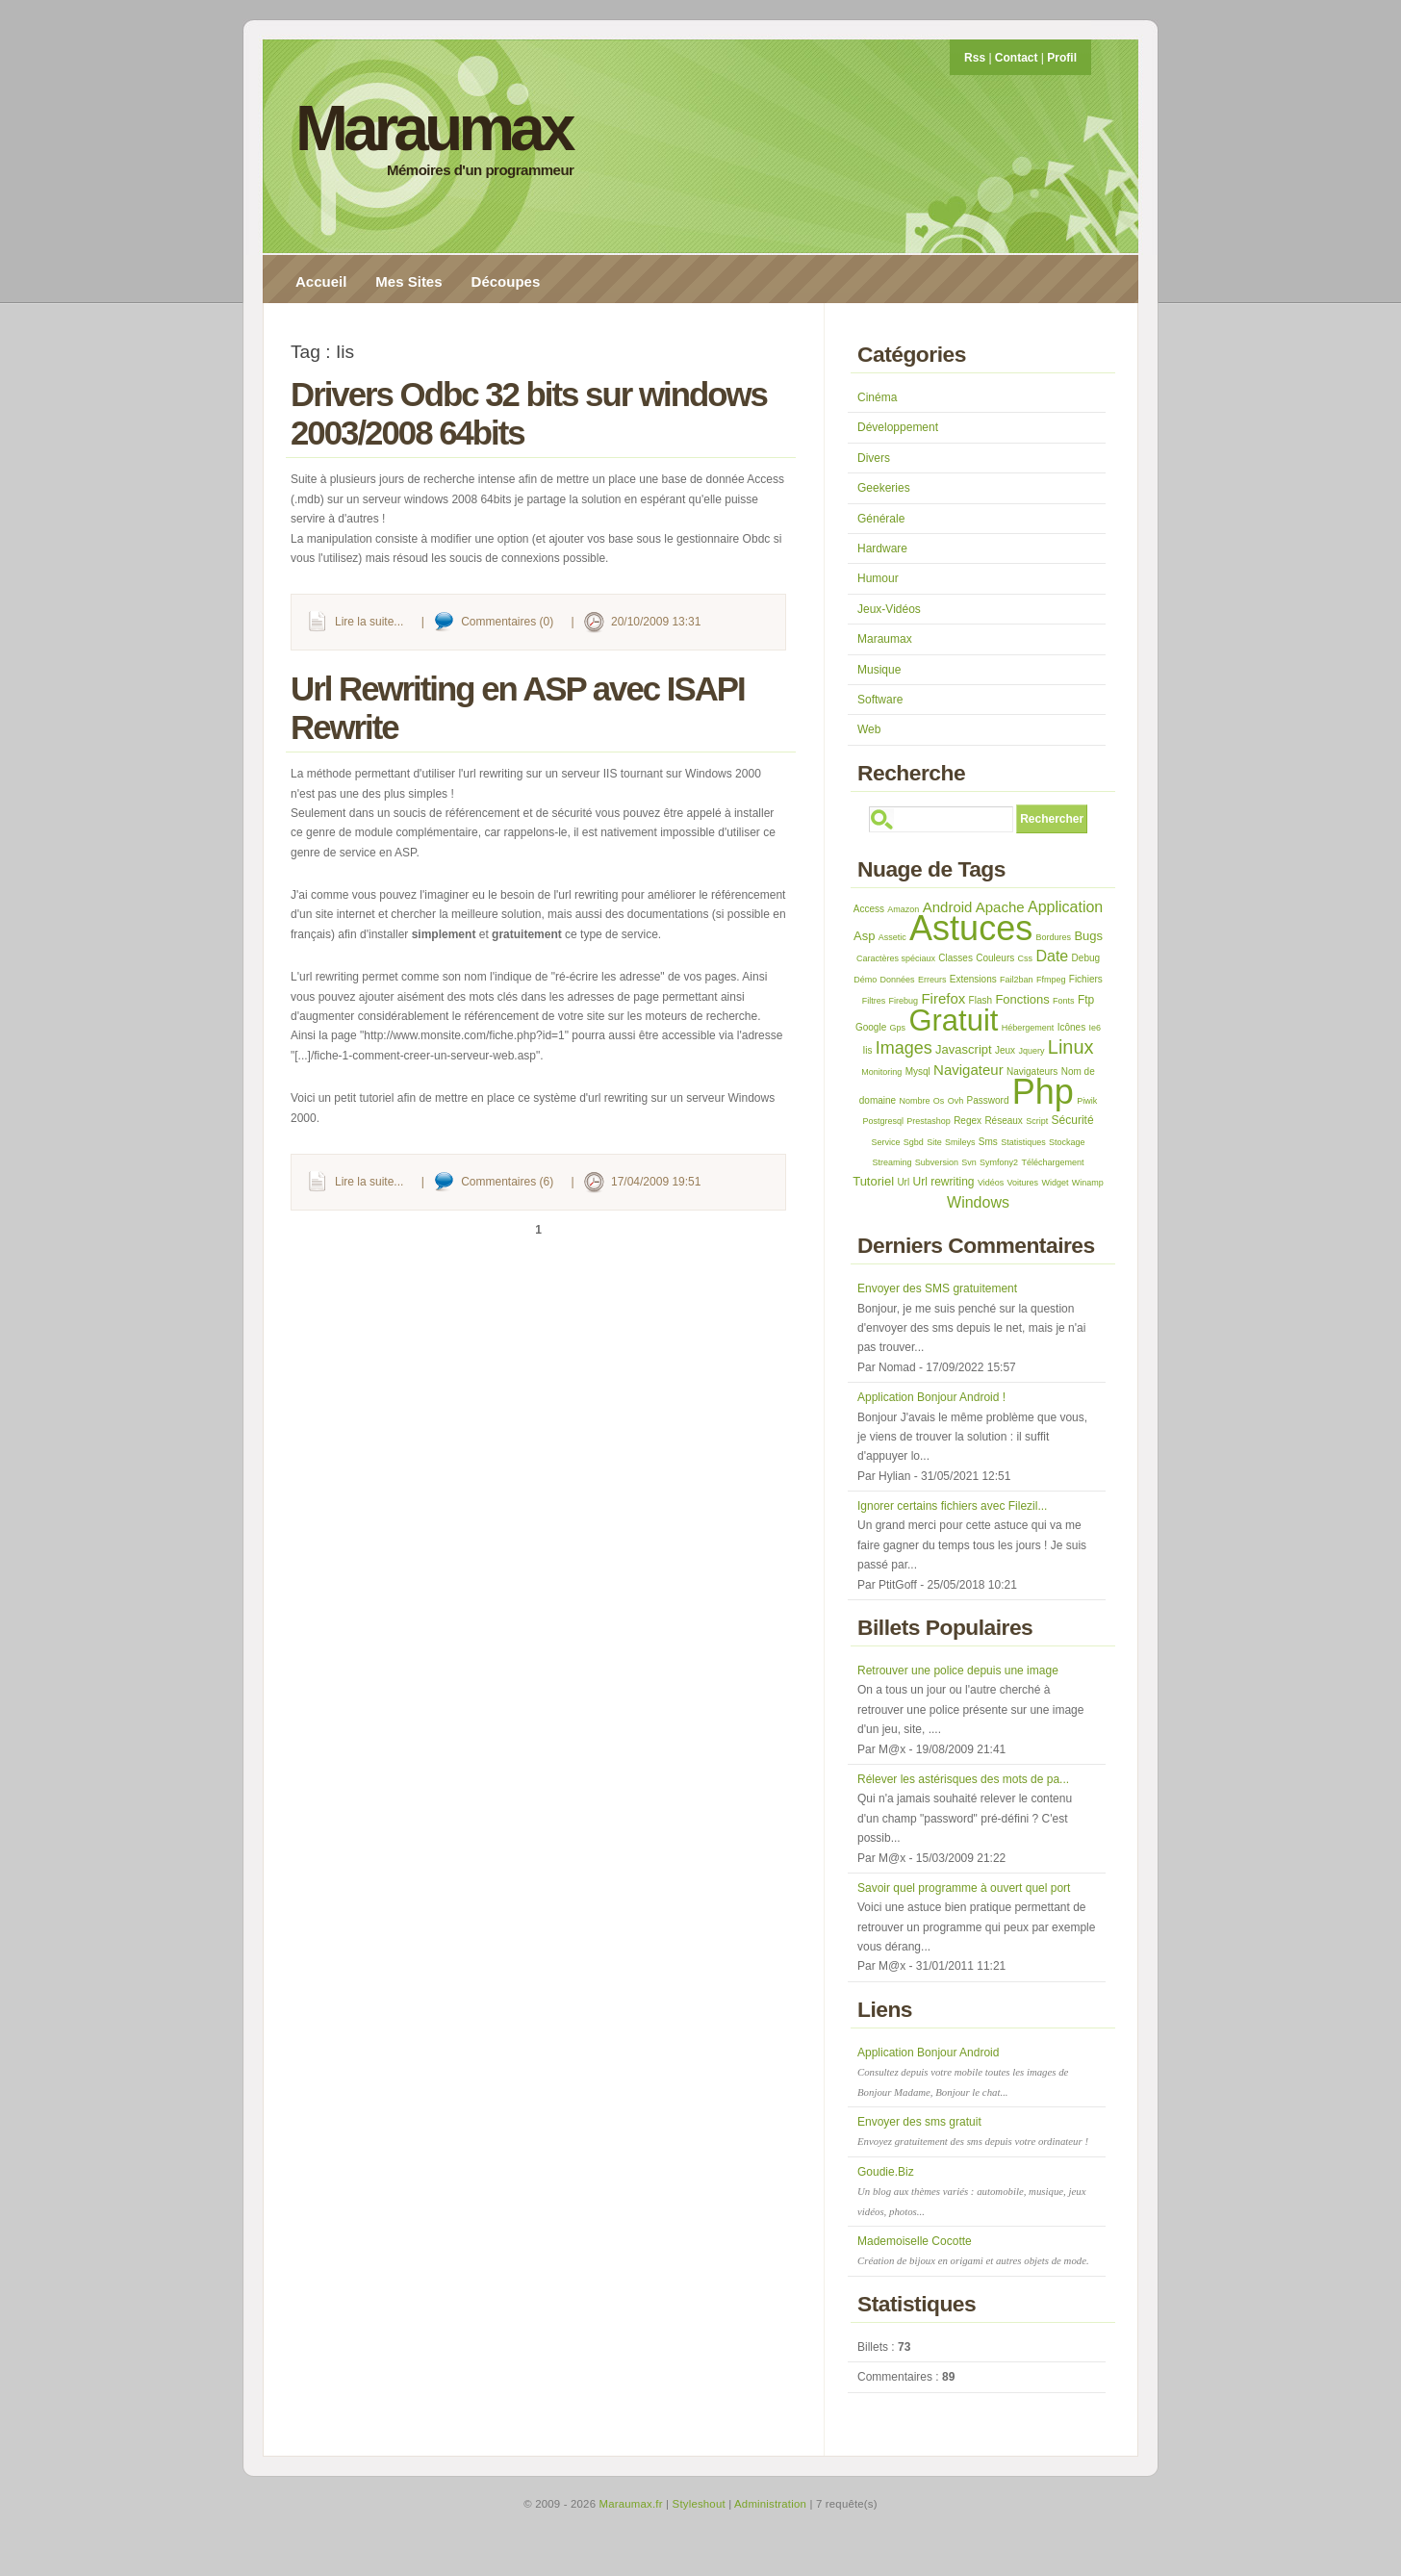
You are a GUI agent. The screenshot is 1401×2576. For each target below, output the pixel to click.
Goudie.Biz (971, 2191)
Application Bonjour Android (962, 2072)
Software (880, 699)
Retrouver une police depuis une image (957, 1670)
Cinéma (877, 397)
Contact (1016, 57)
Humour (878, 578)
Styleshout (699, 2504)
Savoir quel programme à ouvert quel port (963, 1888)
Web (868, 729)
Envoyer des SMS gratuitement (937, 1288)
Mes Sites (408, 281)
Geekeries (883, 488)
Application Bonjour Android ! (931, 1397)
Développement (897, 427)
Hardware (882, 548)
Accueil (320, 281)
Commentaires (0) (507, 621)
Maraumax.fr (631, 2504)
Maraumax (433, 128)
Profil (1062, 57)
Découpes (506, 281)
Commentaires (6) (507, 1181)
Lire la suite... (369, 621)
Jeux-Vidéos (889, 609)
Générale (880, 518)
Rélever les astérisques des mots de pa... (963, 1779)
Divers (873, 458)
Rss (974, 57)
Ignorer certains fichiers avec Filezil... (952, 1506)
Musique (879, 669)
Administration (770, 2504)
